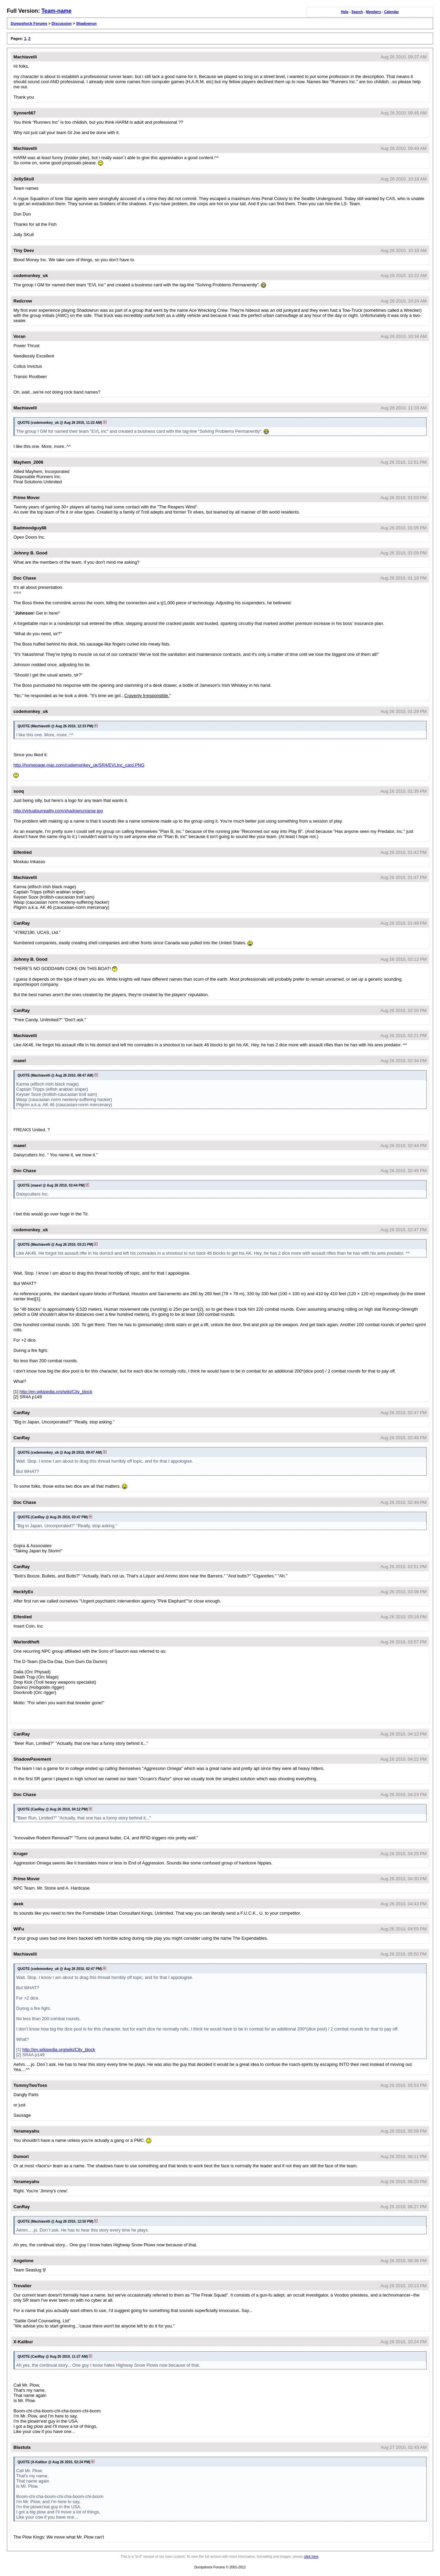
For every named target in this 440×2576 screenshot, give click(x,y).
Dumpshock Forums (29, 23)
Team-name (56, 11)
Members (373, 12)
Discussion (62, 23)
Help (345, 12)
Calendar (391, 12)
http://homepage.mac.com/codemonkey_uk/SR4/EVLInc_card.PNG (78, 765)
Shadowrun (86, 23)
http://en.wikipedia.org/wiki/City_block (56, 1391)
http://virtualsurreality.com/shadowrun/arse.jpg (58, 810)
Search (357, 12)
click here (311, 2556)
